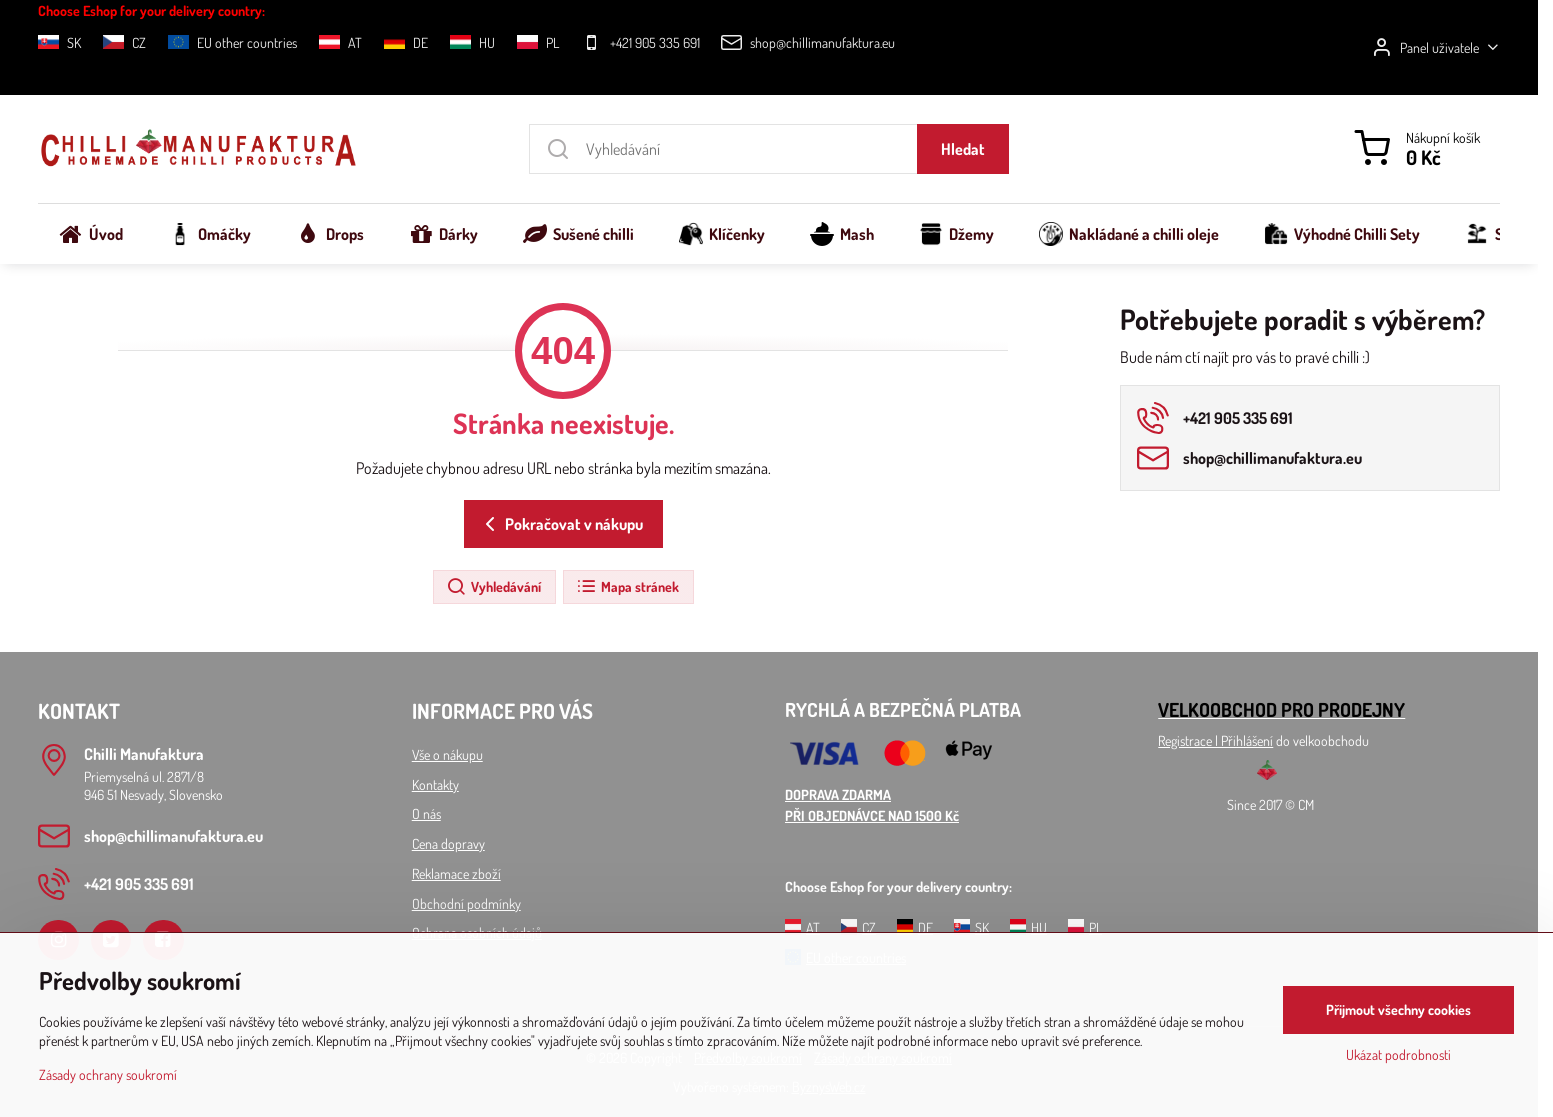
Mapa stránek (627, 587)
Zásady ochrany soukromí (108, 1074)
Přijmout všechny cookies (1398, 1009)
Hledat (963, 149)
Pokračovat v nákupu (560, 524)
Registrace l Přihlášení (1215, 740)
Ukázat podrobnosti (1398, 1054)
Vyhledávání (493, 587)
